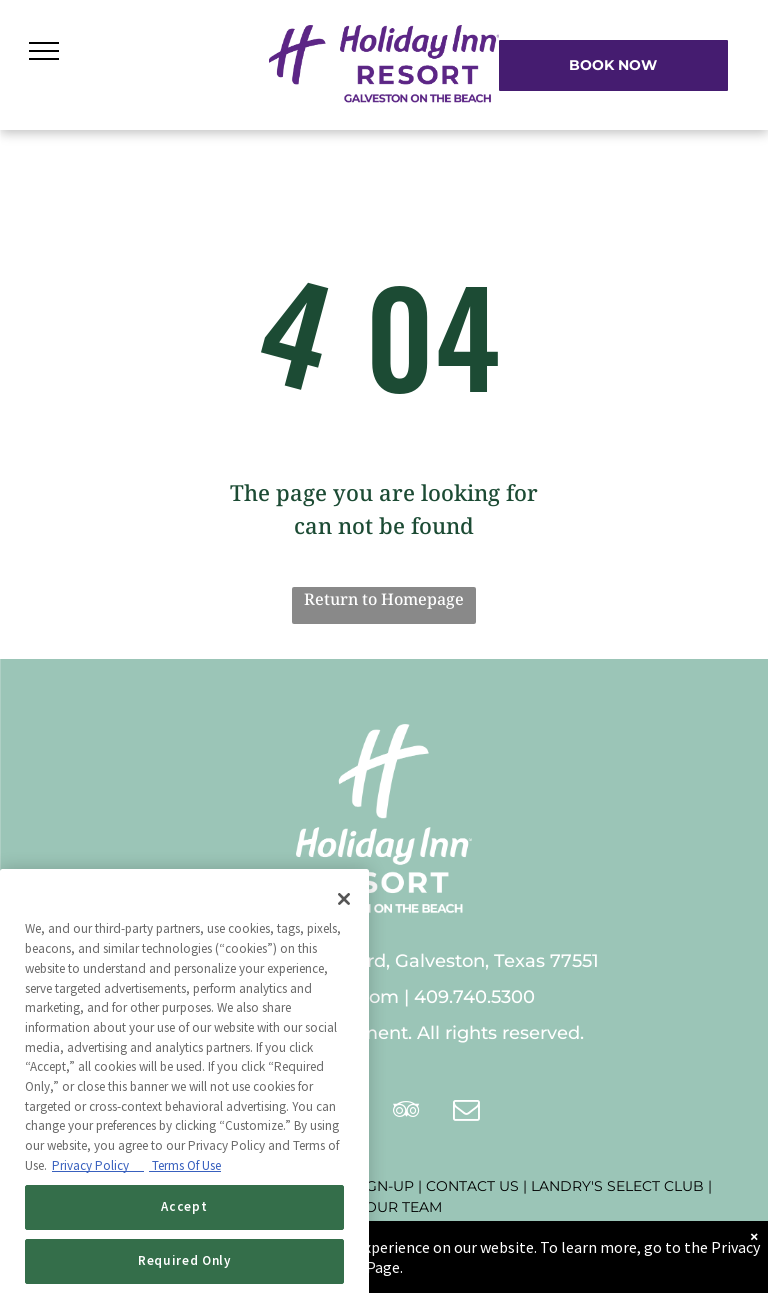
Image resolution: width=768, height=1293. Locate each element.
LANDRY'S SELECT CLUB (617, 1186)
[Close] (344, 941)
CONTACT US (472, 1186)
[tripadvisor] (407, 1112)
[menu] (44, 51)
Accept (184, 1248)
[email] (467, 1112)
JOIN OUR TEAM (384, 1207)
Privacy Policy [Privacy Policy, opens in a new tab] (98, 1206)
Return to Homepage (384, 599)
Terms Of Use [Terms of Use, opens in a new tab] (185, 1206)
